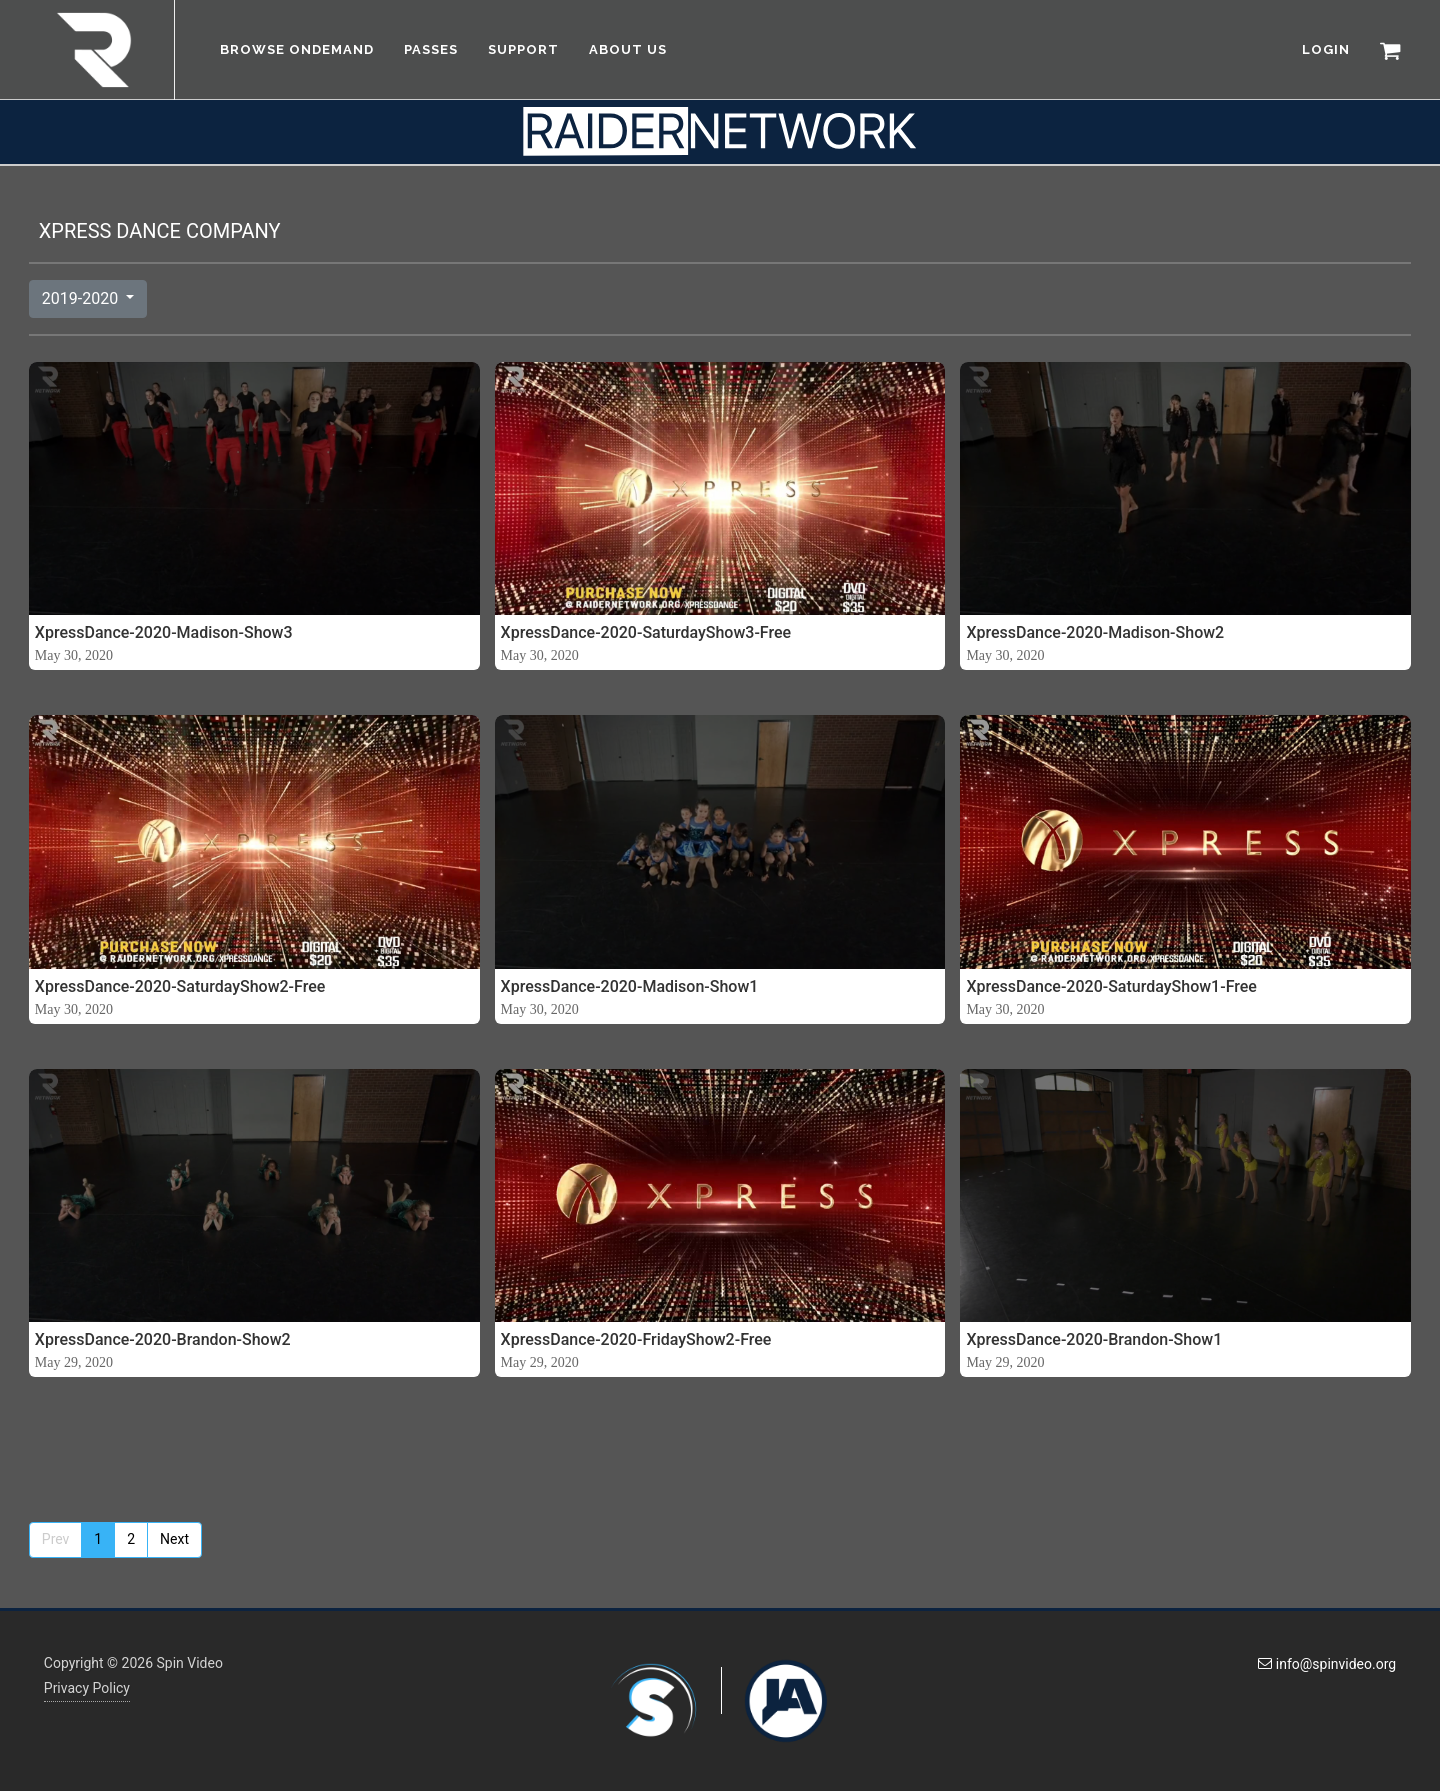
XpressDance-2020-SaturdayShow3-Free (646, 632)
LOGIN (1326, 49)
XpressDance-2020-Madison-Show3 (164, 632)
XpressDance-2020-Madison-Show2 (1095, 632)
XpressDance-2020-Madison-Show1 (630, 986)
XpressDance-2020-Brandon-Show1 (1094, 1339)
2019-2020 (82, 298)
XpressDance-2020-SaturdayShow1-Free (1111, 986)
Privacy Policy (87, 1688)
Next (174, 1539)
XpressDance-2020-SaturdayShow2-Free (180, 986)
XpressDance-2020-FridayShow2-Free (636, 1339)
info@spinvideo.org (1327, 1664)
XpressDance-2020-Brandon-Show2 (163, 1339)
